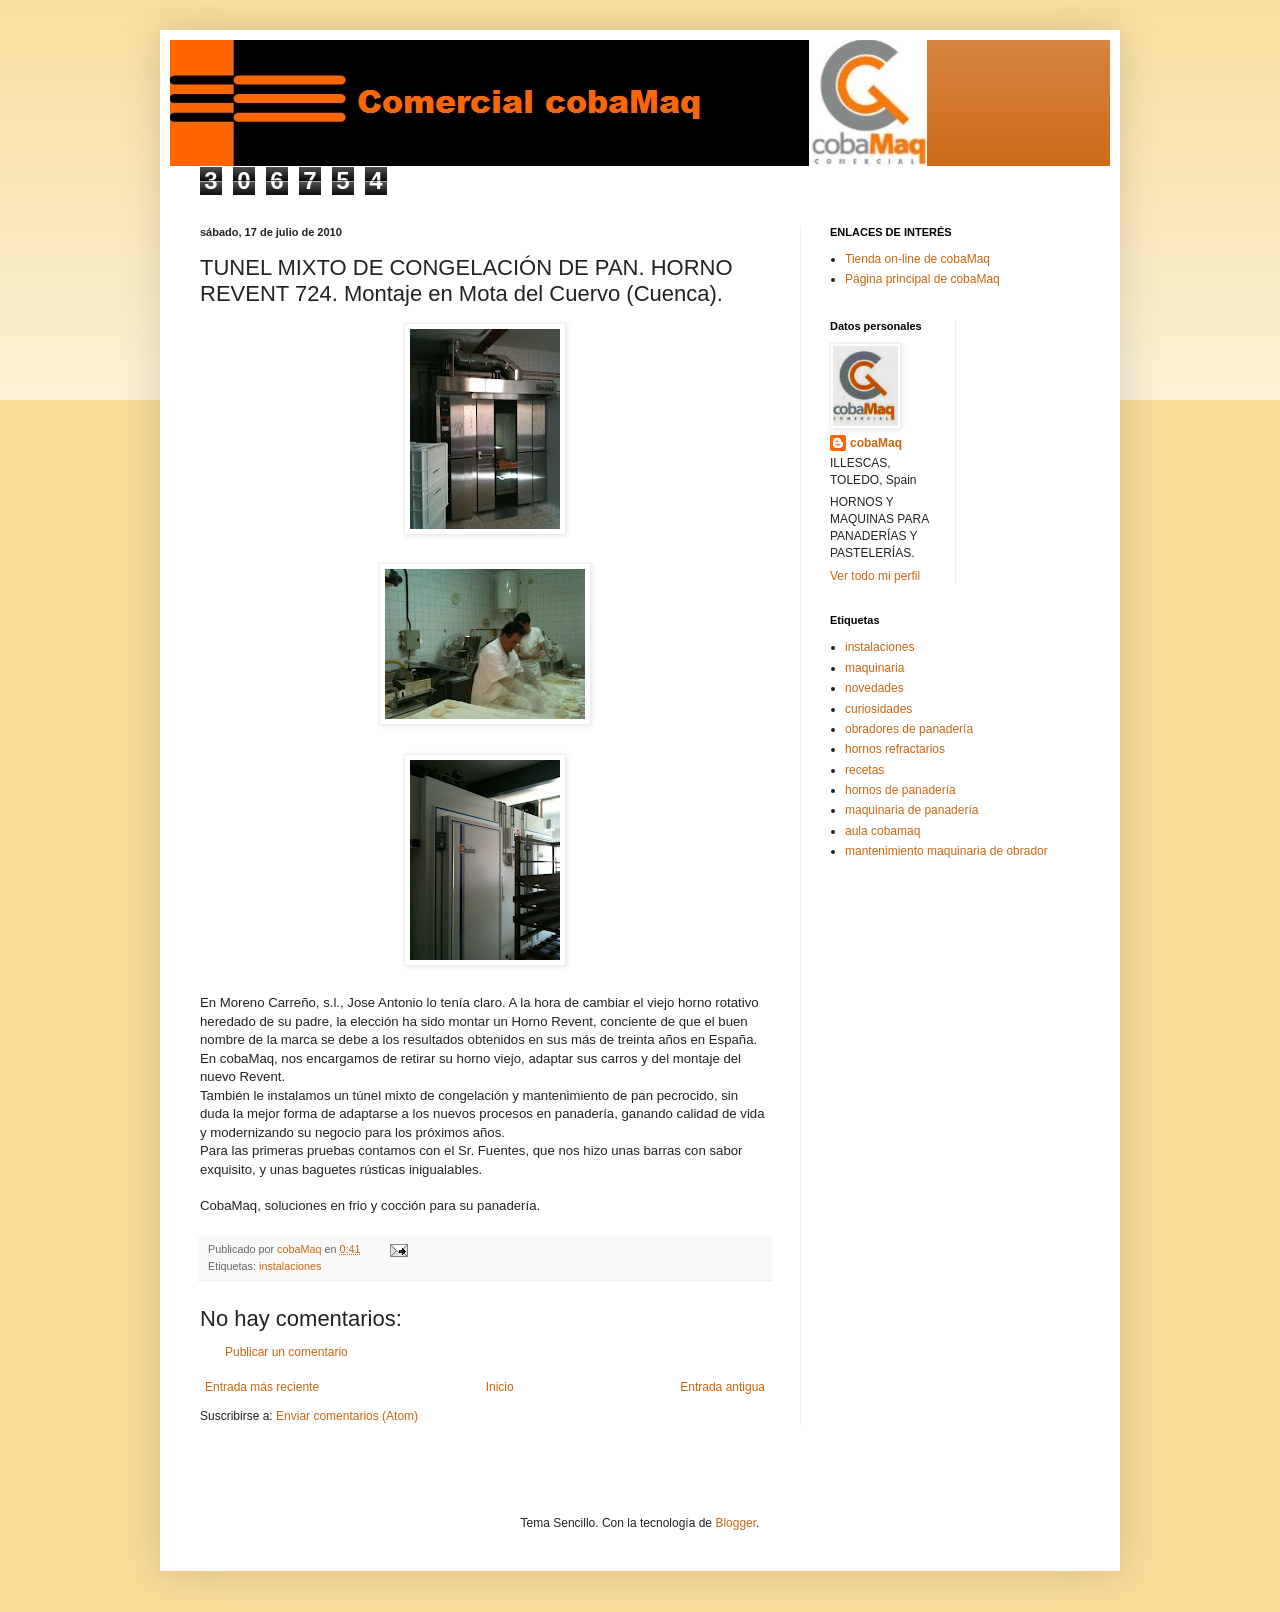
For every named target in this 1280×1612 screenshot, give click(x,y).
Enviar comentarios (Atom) (347, 1416)
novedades (874, 688)
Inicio (500, 1387)
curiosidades (878, 709)
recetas (864, 770)
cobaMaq (876, 443)
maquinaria (874, 668)
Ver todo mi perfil (875, 576)
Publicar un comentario (286, 1352)
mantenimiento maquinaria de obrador (946, 851)
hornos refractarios (895, 749)
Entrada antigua (722, 1387)
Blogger (735, 1523)
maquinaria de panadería (911, 810)
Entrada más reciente (262, 1387)
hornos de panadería (900, 790)
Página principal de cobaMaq (922, 279)
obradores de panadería (909, 729)
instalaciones (290, 1266)
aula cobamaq (882, 831)
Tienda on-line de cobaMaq (917, 259)
